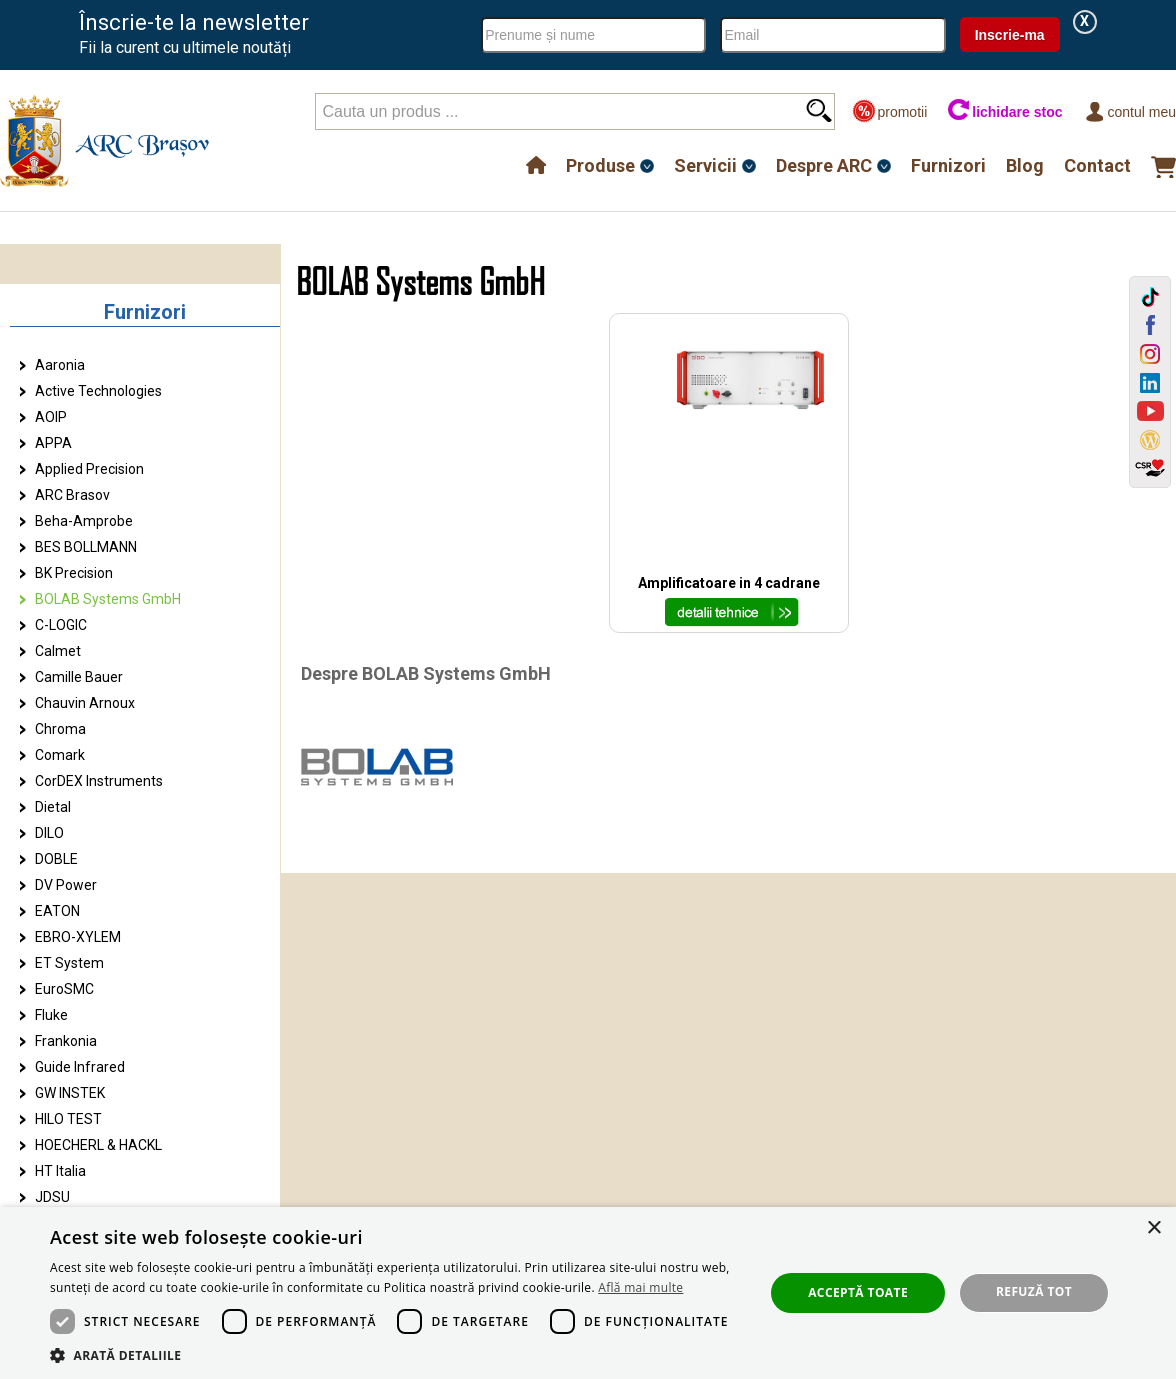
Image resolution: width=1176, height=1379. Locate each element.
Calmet (58, 651)
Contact (1097, 165)
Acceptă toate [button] (858, 1292)
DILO (49, 833)
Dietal (53, 807)
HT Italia (60, 1171)
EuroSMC (64, 989)
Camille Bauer (79, 677)
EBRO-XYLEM (78, 937)
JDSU (52, 1197)
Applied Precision (89, 469)
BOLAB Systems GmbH (108, 599)
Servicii (705, 165)
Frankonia (66, 1041)
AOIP (51, 417)
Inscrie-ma (1010, 35)
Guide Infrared (80, 1067)
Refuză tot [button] (1034, 1291)
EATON (57, 911)
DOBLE (56, 859)
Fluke (51, 1015)
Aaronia (60, 365)
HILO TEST (68, 1119)
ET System (69, 963)
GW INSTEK (70, 1093)
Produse (600, 165)
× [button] (1153, 1228)
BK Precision (74, 573)
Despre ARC (824, 165)
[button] (396, 1354)
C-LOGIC (61, 625)
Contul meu (1129, 111)
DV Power (66, 885)
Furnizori (948, 165)
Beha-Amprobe (84, 521)
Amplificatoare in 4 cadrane (729, 583)
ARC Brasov (72, 495)
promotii (889, 111)
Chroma (60, 729)
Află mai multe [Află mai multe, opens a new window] (640, 1287)
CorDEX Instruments (99, 781)
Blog (1025, 165)
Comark (60, 755)
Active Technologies (98, 391)
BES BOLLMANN (86, 547)
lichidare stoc (1004, 111)
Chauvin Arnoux (85, 703)
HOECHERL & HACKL (98, 1145)
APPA (53, 443)
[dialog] (588, 1293)
